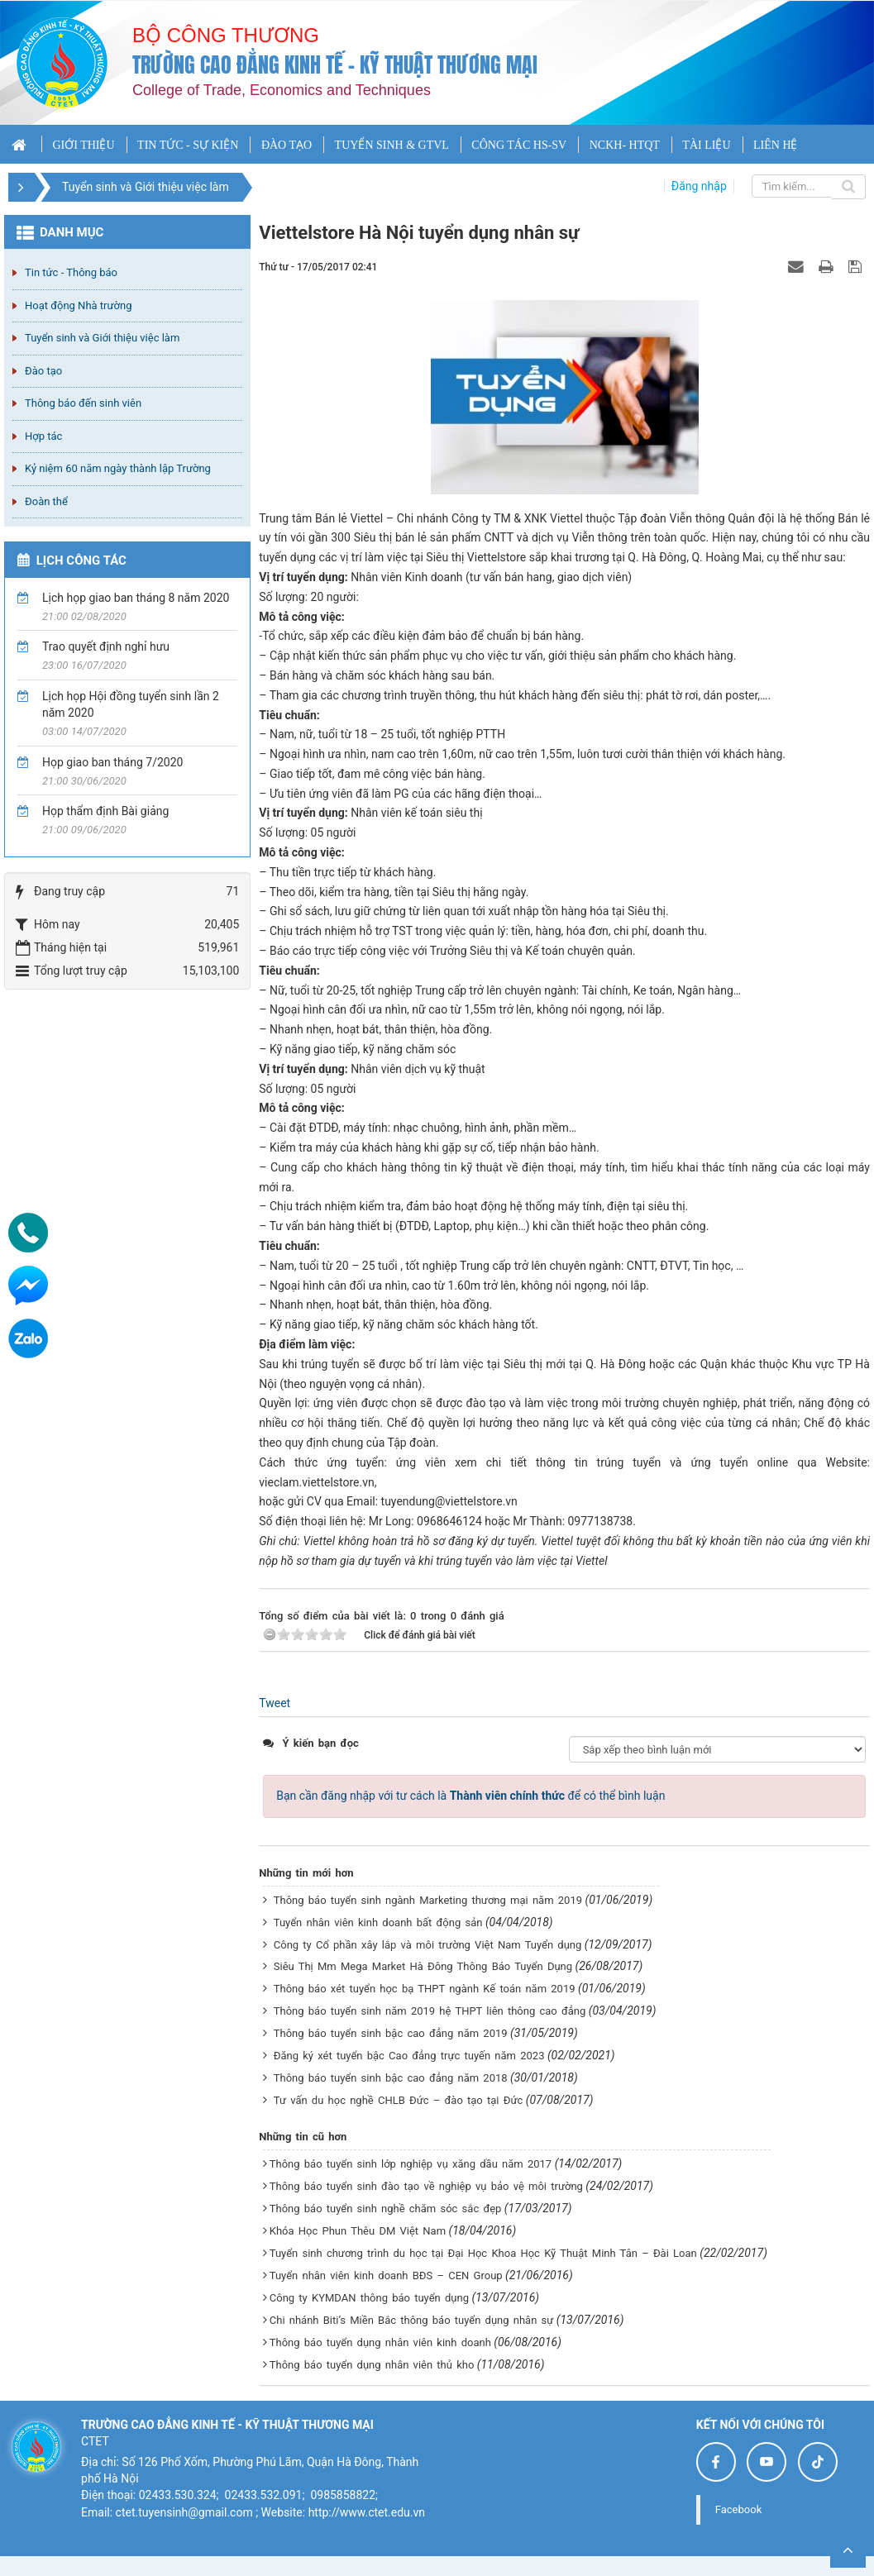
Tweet (274, 1703)
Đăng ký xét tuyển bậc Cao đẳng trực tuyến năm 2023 (409, 2055)
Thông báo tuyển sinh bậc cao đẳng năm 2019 (391, 2033)
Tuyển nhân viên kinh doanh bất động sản (378, 1922)
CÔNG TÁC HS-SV (518, 145)
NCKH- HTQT (625, 145)
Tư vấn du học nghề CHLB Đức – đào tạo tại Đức (398, 2100)
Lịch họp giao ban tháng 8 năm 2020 (135, 597)
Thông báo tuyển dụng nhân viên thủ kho (372, 2365)
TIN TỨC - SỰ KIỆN (187, 145)
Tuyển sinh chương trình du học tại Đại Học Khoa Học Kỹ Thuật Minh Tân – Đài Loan (483, 2253)
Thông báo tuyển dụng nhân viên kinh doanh (380, 2342)
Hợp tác (43, 436)
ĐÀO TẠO (286, 145)
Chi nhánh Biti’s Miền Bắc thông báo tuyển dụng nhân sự (412, 2320)
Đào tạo (43, 371)
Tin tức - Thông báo (71, 272)
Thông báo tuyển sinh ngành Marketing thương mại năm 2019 (428, 1900)
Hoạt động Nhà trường (78, 305)
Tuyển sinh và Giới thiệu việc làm (102, 338)
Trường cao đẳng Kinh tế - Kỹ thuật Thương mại (334, 65)
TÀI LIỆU (706, 145)
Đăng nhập (699, 186)
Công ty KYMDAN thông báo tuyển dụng (369, 2298)
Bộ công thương (225, 35)
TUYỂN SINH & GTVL (392, 145)
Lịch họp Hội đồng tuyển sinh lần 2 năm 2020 (130, 704)
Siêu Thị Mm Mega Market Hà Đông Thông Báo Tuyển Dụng (423, 1966)
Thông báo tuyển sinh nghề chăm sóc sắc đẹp (386, 2208)
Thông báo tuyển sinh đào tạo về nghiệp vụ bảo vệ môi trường (426, 2186)
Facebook (738, 2509)
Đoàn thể (46, 501)
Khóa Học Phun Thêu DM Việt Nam (358, 2231)
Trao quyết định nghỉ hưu (106, 646)
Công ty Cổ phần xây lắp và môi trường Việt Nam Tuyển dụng (428, 1945)
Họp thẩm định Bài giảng (105, 811)
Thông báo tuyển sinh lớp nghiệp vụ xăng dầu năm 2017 (411, 2164)
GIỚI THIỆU (83, 145)
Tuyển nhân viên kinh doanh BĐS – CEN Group (386, 2275)
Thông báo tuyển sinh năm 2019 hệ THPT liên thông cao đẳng (430, 2011)
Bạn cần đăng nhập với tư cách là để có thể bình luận (470, 1795)
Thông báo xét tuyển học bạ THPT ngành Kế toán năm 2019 (425, 1988)
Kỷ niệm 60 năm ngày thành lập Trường (118, 468)
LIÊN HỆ (775, 145)
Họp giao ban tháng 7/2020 (112, 762)
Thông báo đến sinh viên (83, 403)
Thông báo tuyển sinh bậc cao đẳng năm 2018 (391, 2078)
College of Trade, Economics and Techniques (281, 90)
